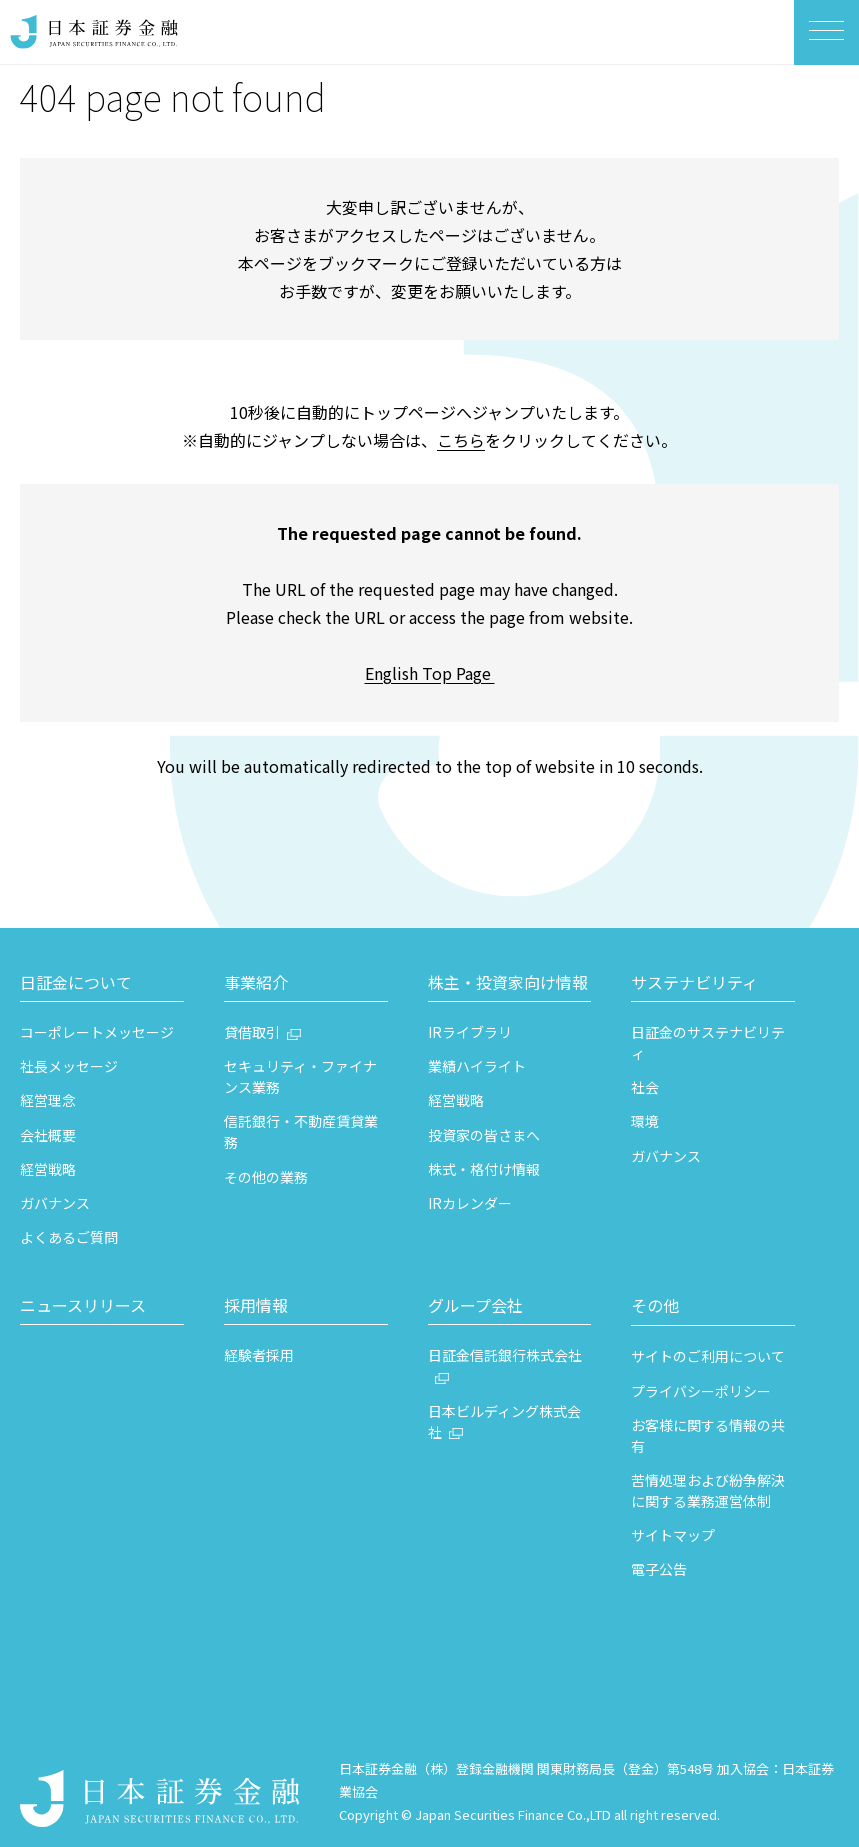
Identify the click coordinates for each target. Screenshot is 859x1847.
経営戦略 (48, 1169)
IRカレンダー (470, 1203)
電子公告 (659, 1569)
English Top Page (430, 673)
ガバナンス (55, 1203)
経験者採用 (259, 1355)
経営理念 (48, 1100)
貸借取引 (252, 1032)
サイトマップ (673, 1535)
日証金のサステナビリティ (708, 1042)
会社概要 (48, 1135)
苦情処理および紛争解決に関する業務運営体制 (708, 1490)
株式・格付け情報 (484, 1169)
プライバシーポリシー (701, 1391)
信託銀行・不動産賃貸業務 (301, 1131)
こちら (461, 440)
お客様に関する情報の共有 (708, 1435)
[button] (102, 985)
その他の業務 (266, 1177)
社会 (645, 1087)
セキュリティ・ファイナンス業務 (300, 1076)
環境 (645, 1121)
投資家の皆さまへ (484, 1135)
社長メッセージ (69, 1066)
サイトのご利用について (708, 1356)
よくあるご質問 (69, 1237)
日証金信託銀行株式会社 (505, 1355)
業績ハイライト (477, 1066)
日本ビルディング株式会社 (504, 1421)
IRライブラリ (470, 1032)
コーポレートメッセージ (97, 1032)
